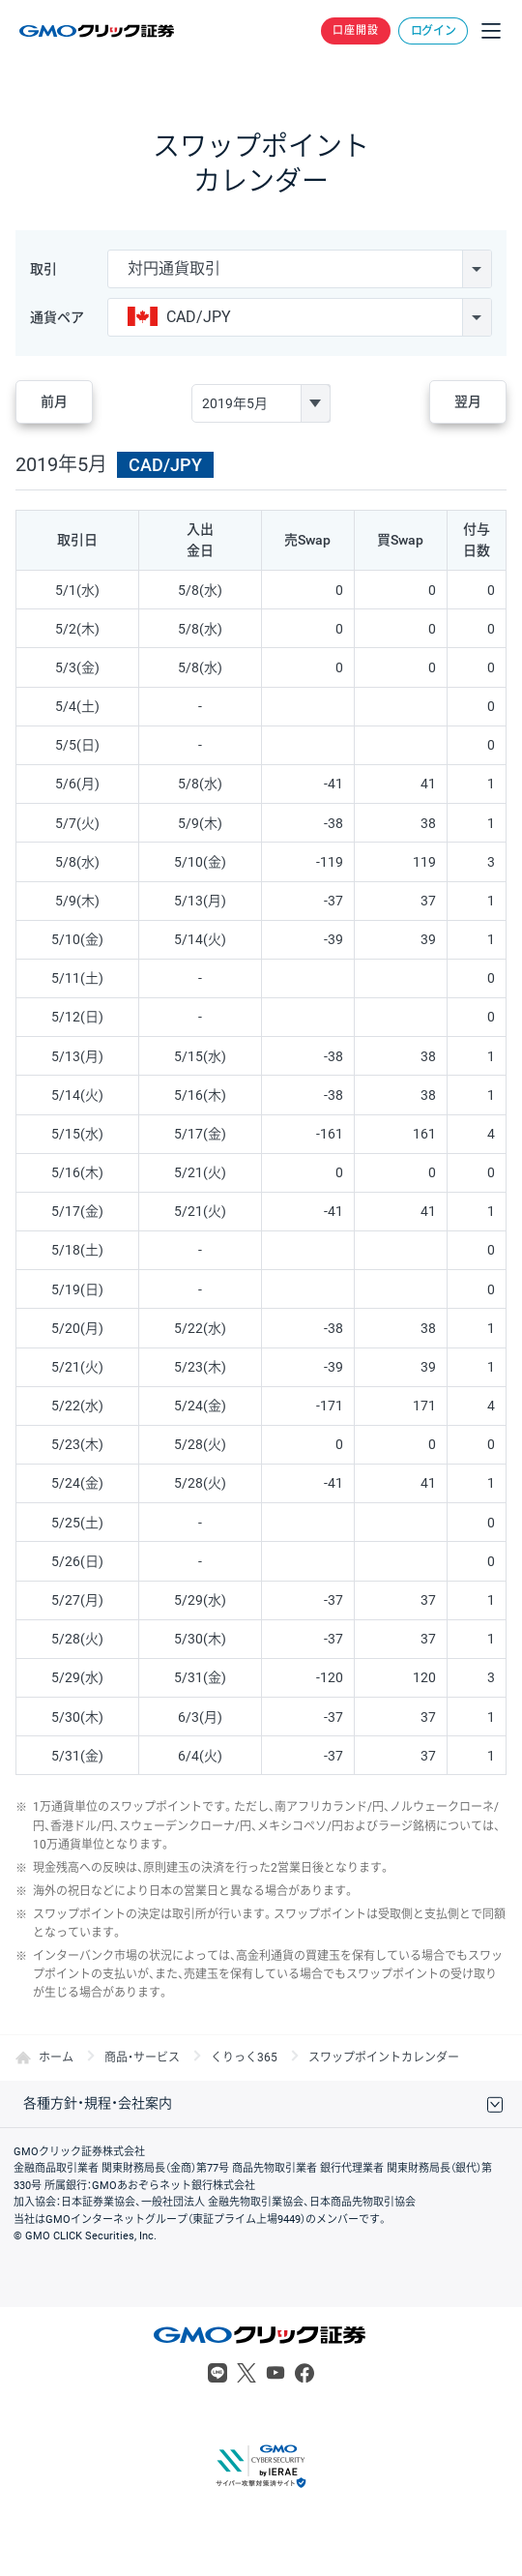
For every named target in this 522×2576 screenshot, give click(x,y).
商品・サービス (142, 2057)
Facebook (304, 2373)
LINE (217, 2373)
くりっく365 (244, 2057)
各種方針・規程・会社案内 (97, 2103)
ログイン (433, 31)
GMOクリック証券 (98, 31)
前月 (54, 401)
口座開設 (356, 30)
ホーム (56, 2057)
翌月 (467, 401)
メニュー (491, 31)
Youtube (275, 2373)
